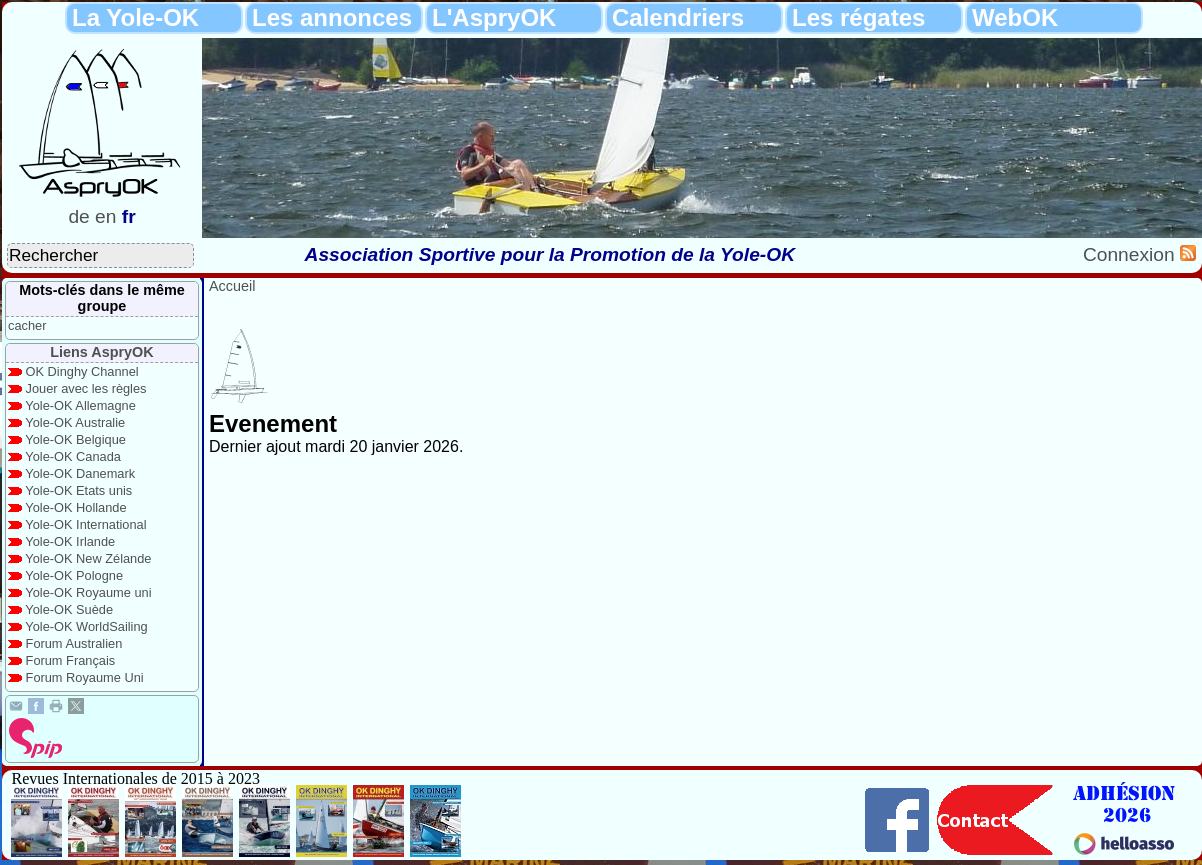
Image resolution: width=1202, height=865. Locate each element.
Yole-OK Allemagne (80, 405)
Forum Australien (74, 643)
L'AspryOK (494, 17)
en (105, 216)
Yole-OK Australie (75, 422)
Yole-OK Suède (69, 609)
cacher (27, 325)
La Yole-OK (135, 17)
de (78, 216)
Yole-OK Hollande (75, 507)
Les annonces (332, 17)
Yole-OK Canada (73, 456)
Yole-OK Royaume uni (88, 592)
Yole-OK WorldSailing (86, 626)
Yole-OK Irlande (70, 541)
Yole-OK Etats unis (78, 490)
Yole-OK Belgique (75, 439)
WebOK (1015, 17)
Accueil (232, 286)
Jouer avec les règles (86, 388)
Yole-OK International (85, 524)
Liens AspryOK (101, 352)
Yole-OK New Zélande (88, 558)
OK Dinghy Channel (82, 371)
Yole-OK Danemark (80, 473)
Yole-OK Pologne (74, 575)
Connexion (1131, 254)
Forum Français (71, 660)
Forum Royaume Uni (85, 677)
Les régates (858, 17)
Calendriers (678, 17)
